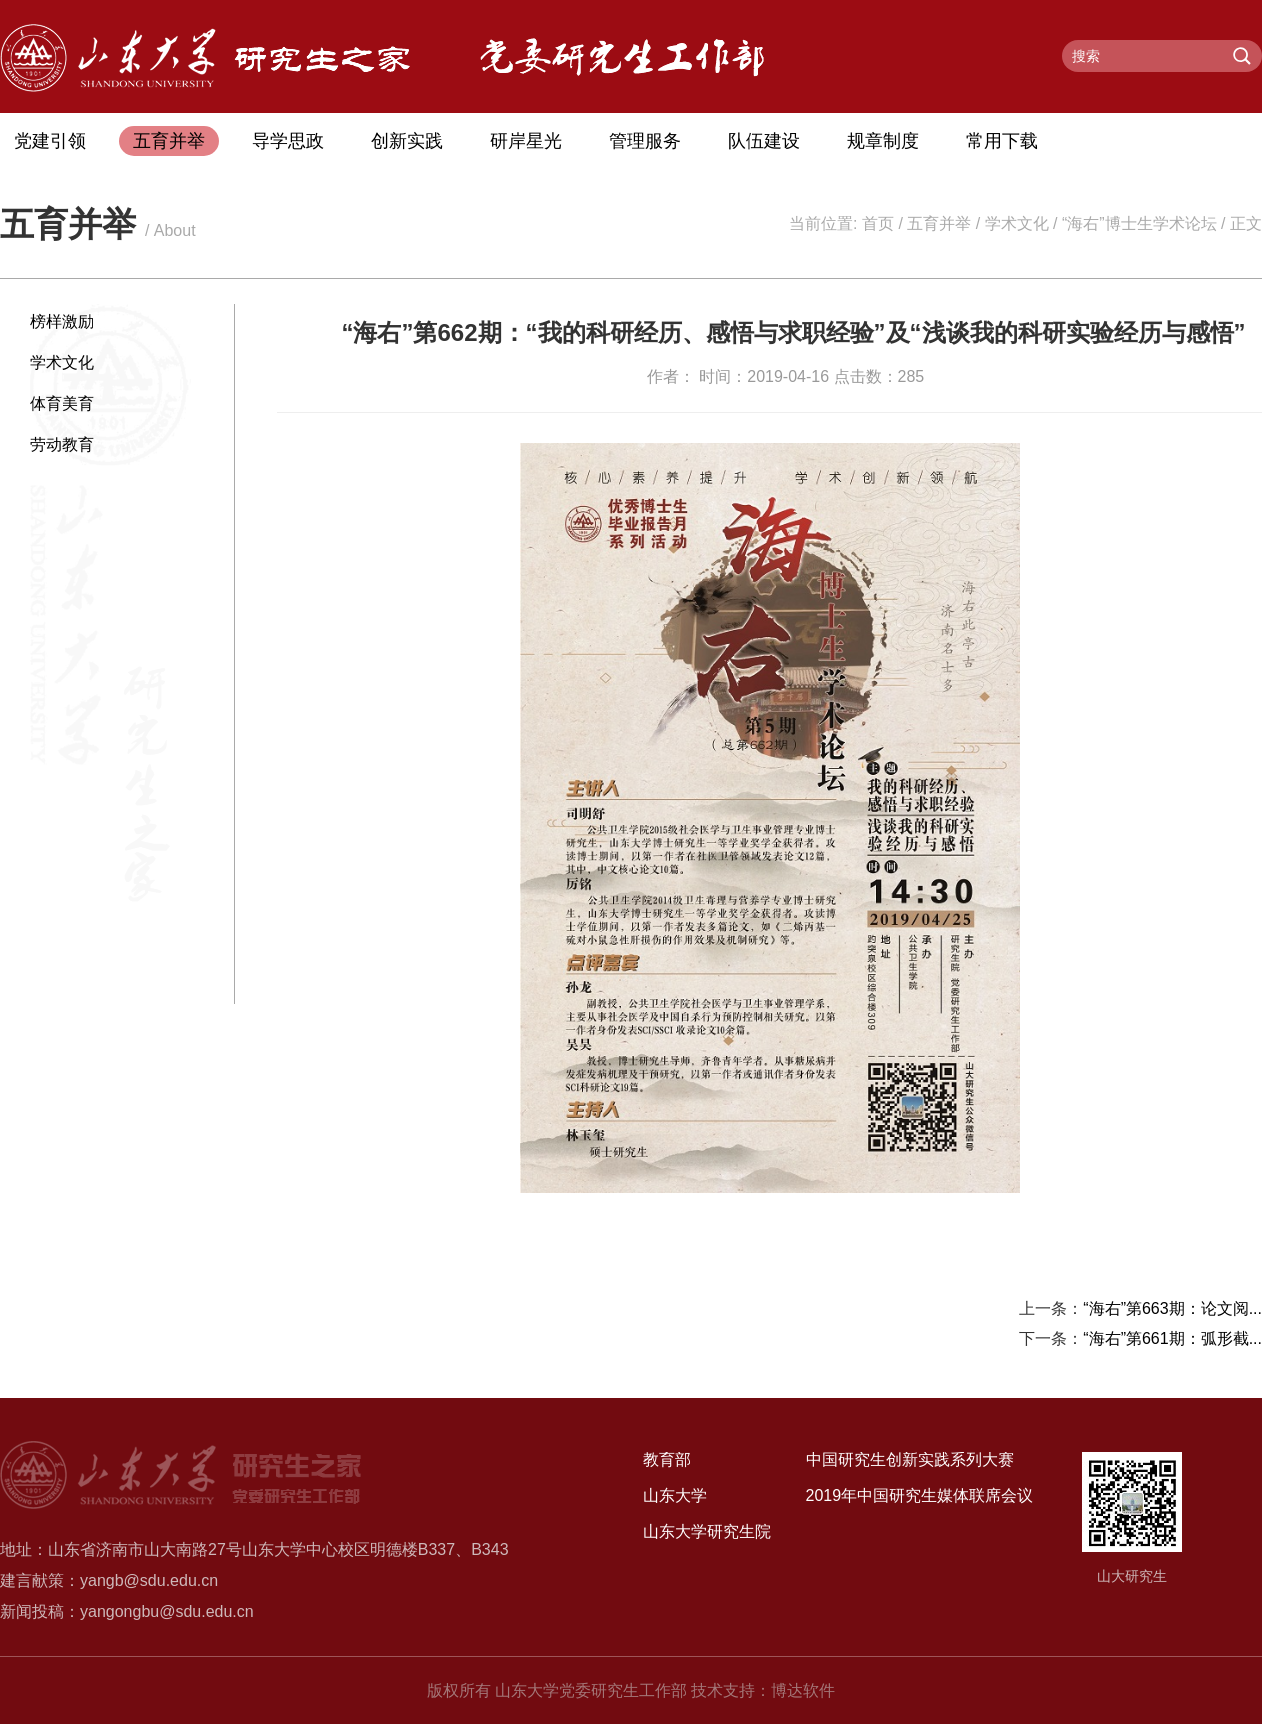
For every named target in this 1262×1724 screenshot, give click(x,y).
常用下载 (1002, 141)
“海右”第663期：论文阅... (1172, 1308)
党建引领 (50, 141)
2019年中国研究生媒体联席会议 (920, 1495)
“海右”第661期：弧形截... (1172, 1338)
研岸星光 (526, 141)
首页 (878, 223)
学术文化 (1017, 223)
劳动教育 (62, 444)
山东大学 (675, 1495)
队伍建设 (764, 141)
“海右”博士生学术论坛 (1139, 223)
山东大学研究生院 (707, 1531)
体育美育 (62, 403)
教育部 (667, 1459)
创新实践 (407, 141)
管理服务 (645, 141)
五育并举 (169, 141)
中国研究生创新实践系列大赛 (910, 1459)
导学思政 (288, 141)
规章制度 (883, 141)
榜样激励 (62, 321)
